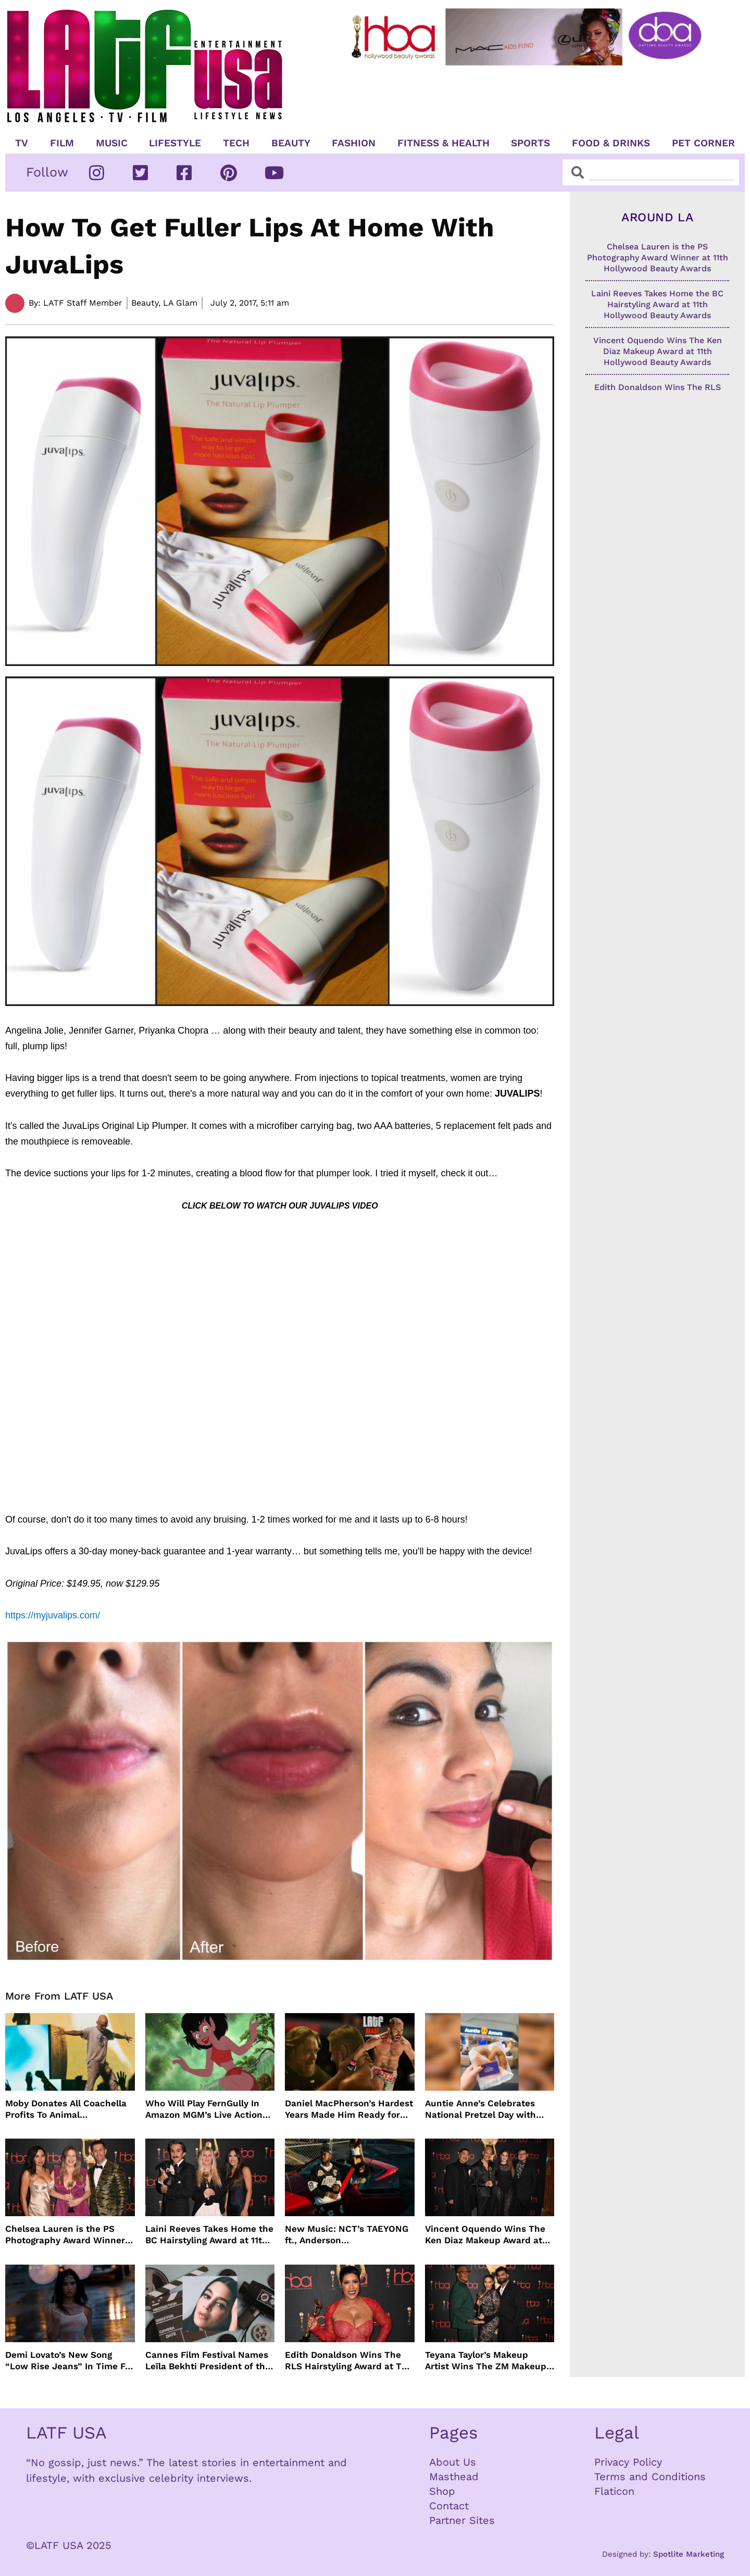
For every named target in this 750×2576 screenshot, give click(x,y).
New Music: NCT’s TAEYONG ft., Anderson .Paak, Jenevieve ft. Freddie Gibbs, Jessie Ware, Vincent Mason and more (346, 2234)
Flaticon (614, 2491)
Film (62, 143)
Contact (449, 2505)
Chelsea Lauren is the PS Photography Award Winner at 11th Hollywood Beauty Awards (65, 2234)
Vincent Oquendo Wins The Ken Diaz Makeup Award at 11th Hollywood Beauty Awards (485, 2234)
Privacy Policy (628, 2462)
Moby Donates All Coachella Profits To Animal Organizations (66, 2109)
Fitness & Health (443, 143)
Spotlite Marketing (688, 2554)
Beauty (290, 143)
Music (112, 143)
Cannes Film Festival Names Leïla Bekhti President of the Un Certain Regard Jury (207, 2360)
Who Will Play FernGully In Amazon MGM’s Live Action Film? (203, 2109)
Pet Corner (703, 143)
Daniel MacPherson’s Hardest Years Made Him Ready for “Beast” (349, 2109)
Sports (530, 143)
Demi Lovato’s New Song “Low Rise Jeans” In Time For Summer (69, 2360)
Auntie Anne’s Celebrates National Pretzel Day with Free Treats (480, 2109)
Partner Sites (462, 2520)
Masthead (454, 2476)
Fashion (354, 143)
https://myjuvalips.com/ (52, 1615)
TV (21, 143)
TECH (236, 143)
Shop (442, 2491)
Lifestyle (175, 143)
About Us (452, 2462)
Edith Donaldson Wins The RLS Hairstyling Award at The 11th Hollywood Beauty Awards (349, 2360)
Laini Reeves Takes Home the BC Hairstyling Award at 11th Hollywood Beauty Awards (209, 2234)
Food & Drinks (611, 143)
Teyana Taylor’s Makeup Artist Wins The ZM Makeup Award (485, 2360)
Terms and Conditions (650, 2476)
